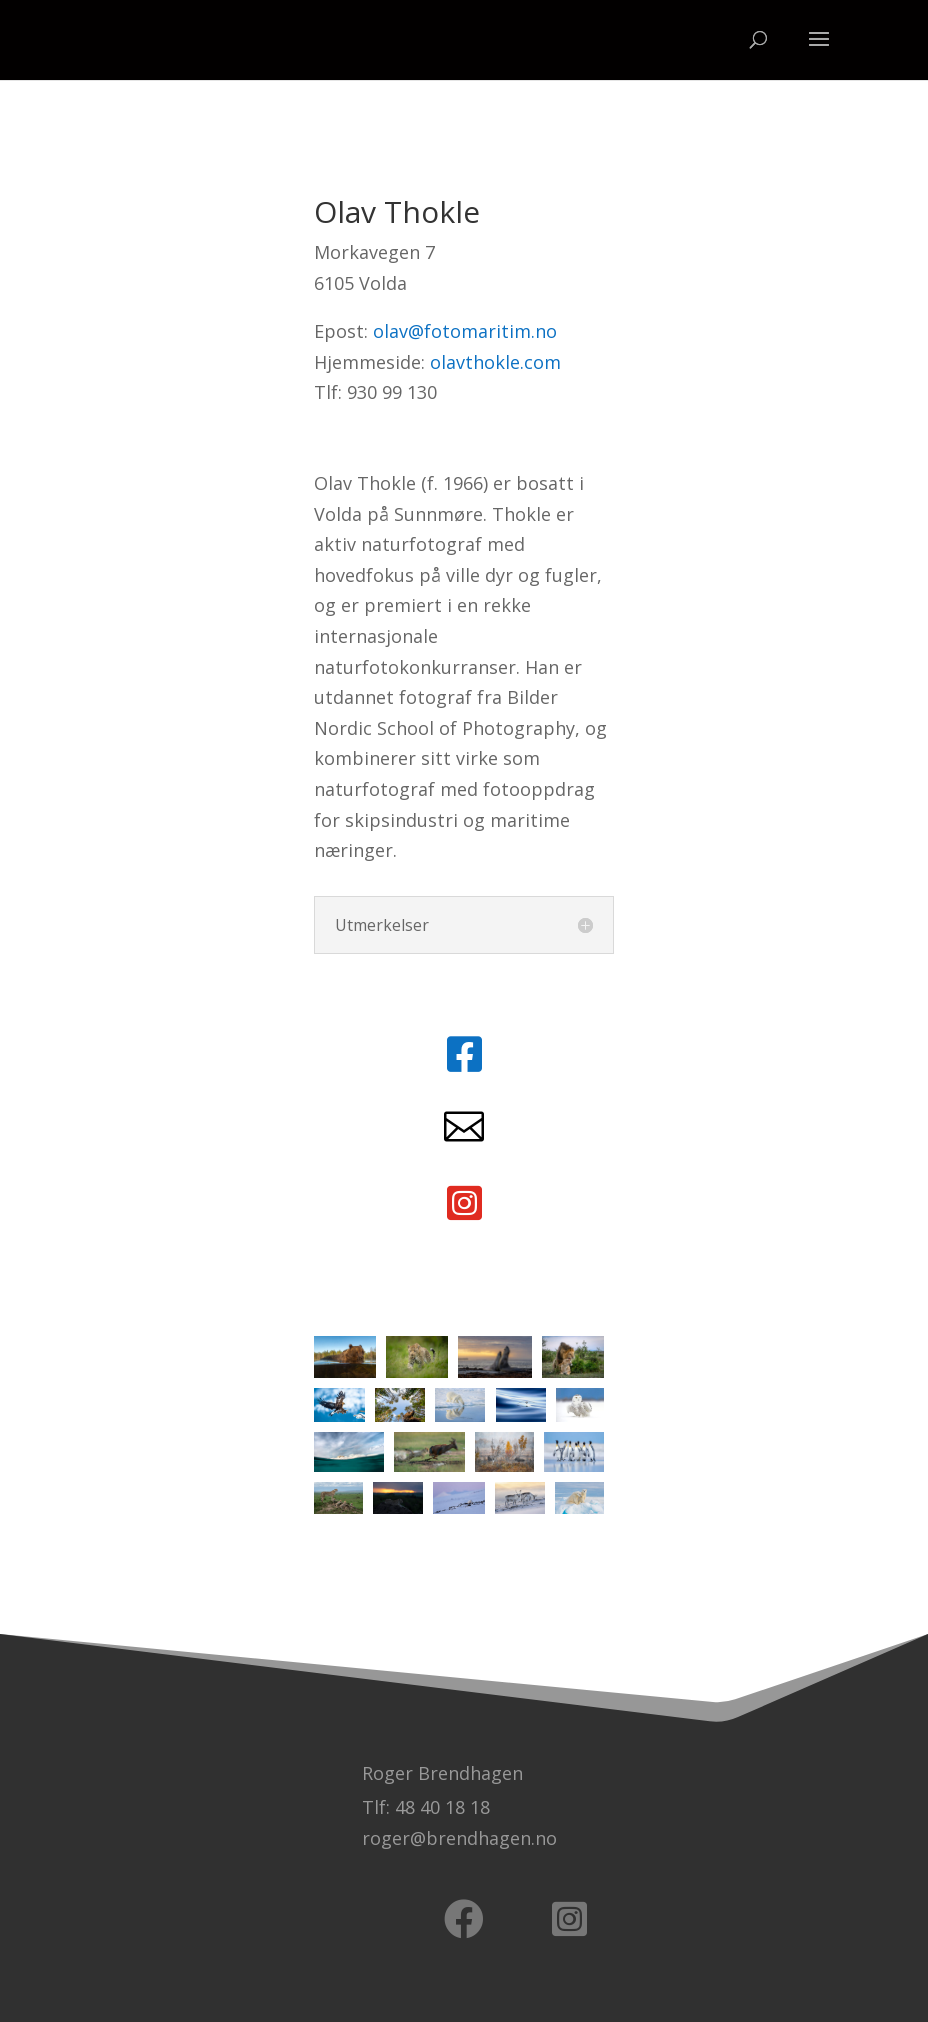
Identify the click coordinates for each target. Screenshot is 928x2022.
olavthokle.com (495, 362)
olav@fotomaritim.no (465, 331)
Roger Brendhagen (442, 1773)
